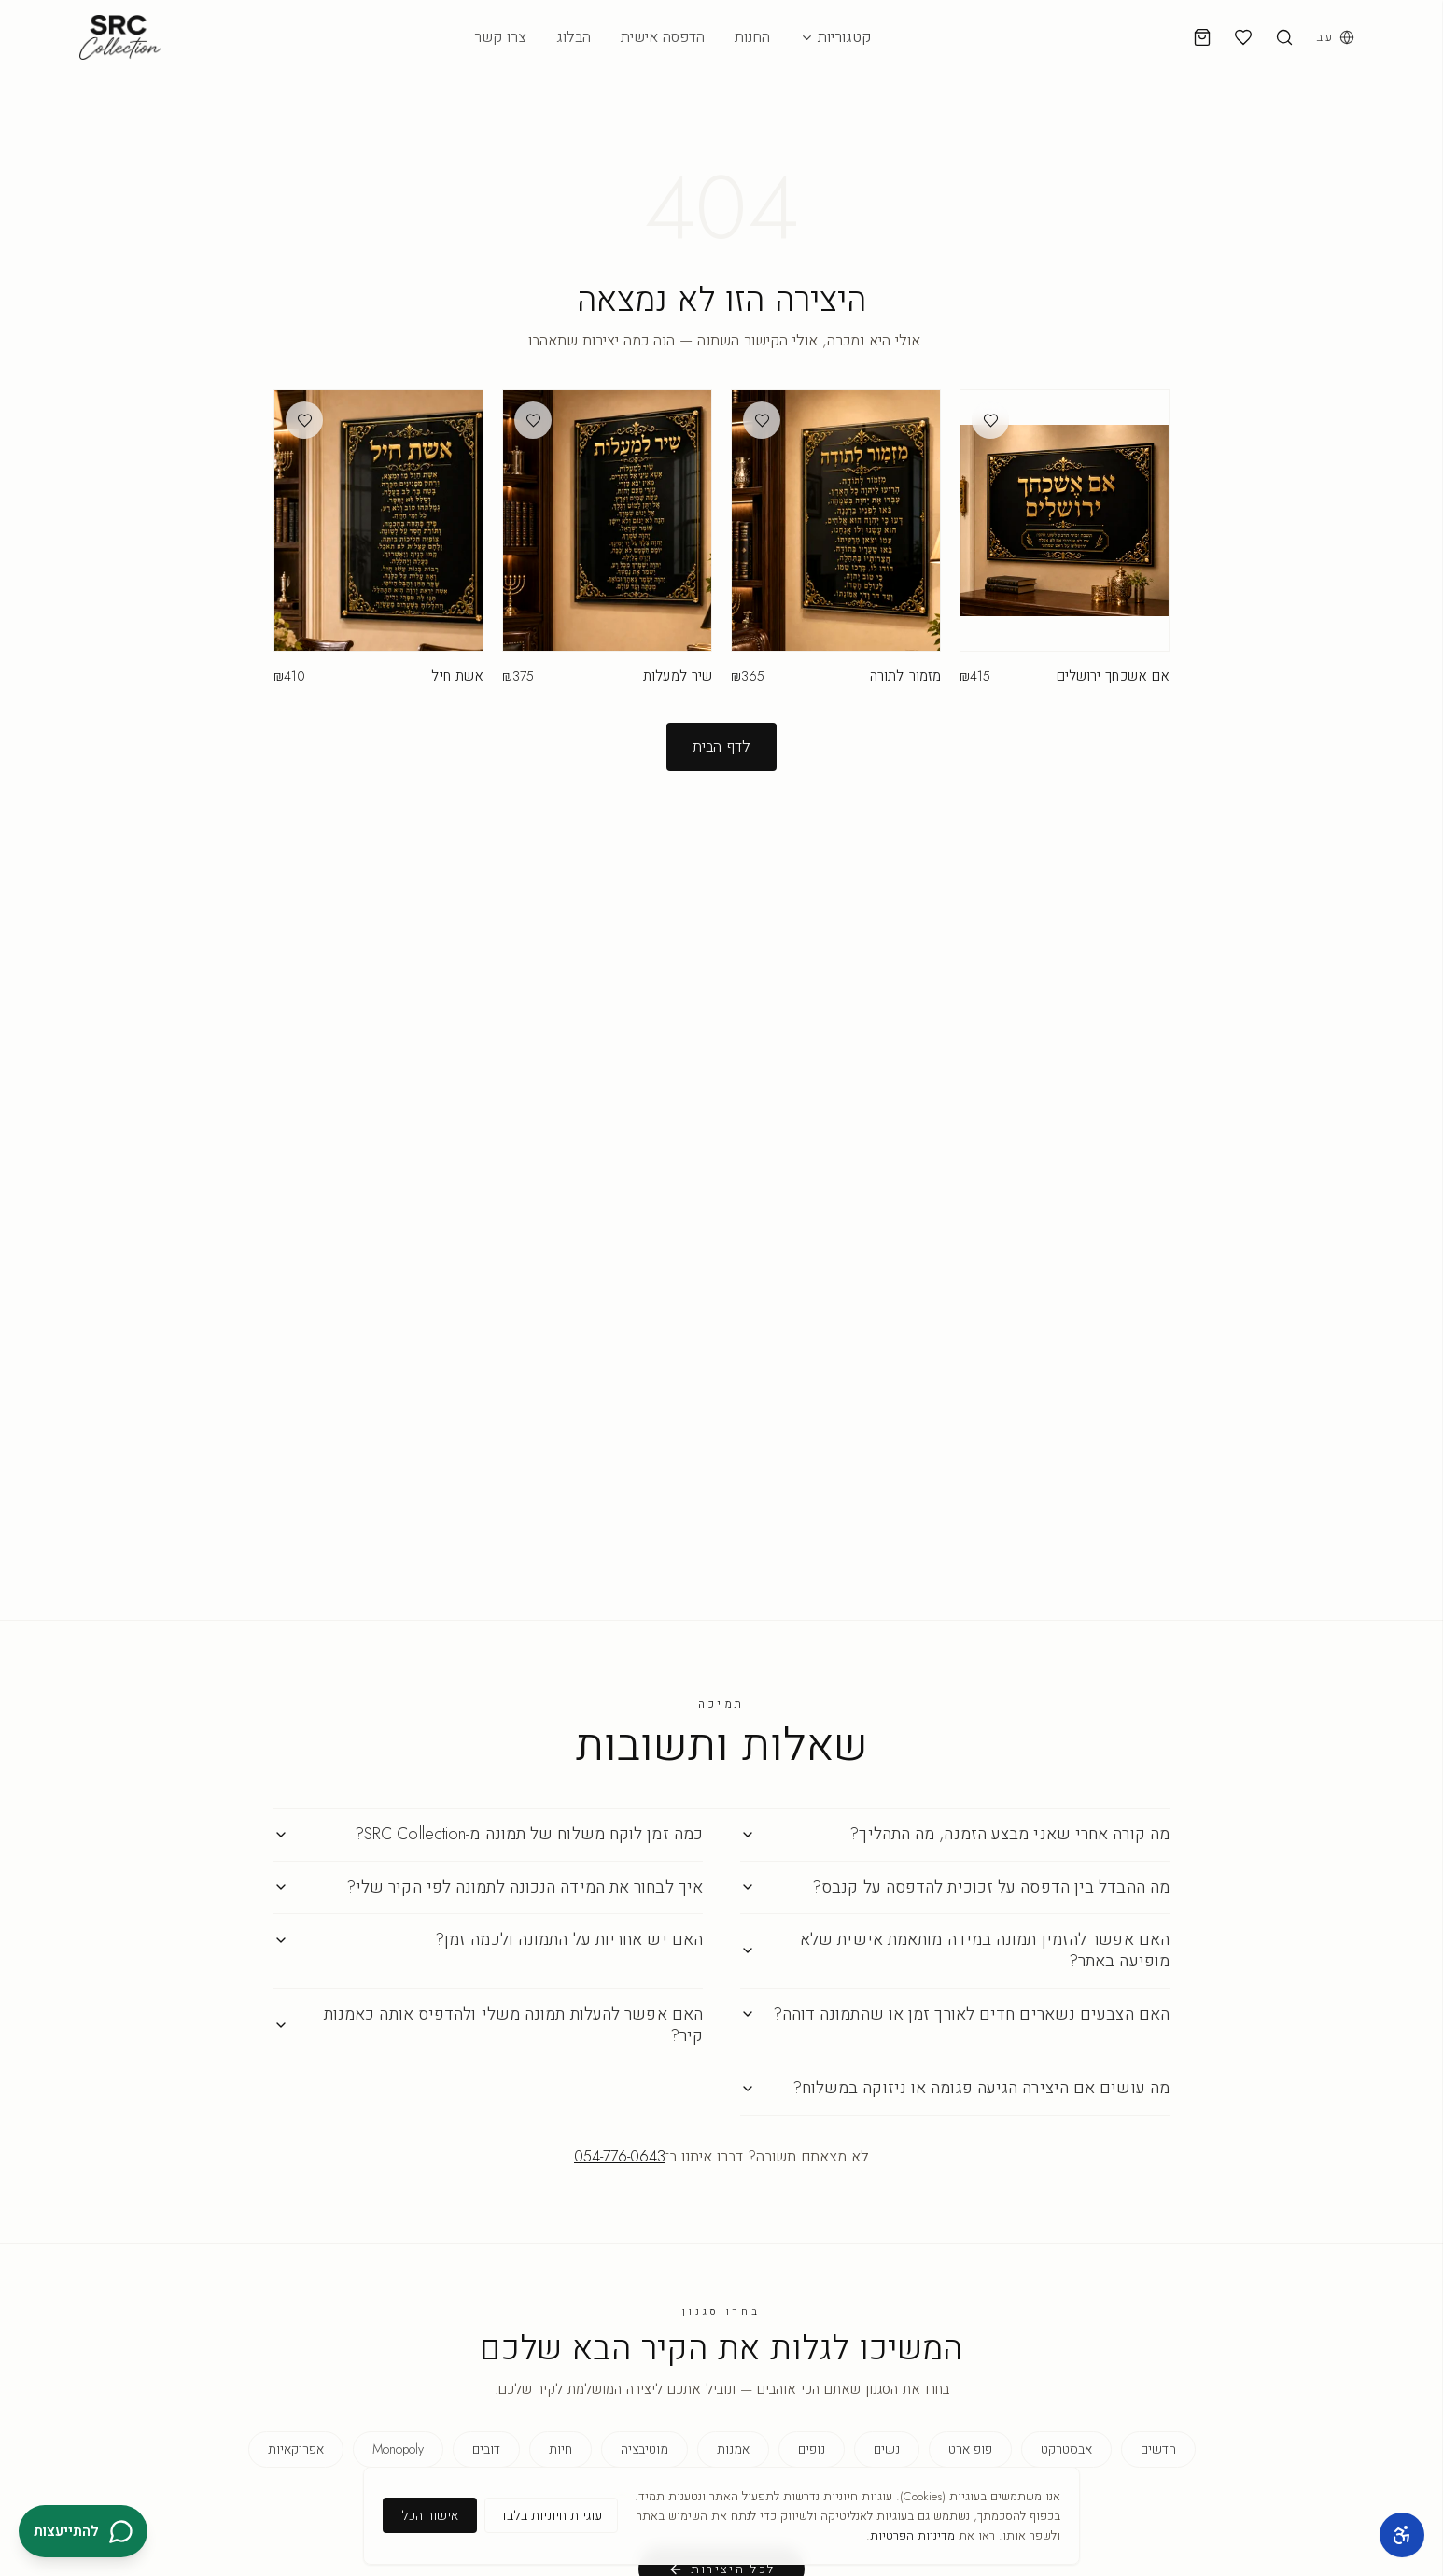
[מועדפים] (1243, 37)
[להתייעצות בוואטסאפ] (83, 2531)
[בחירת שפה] (1335, 37)
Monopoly (398, 2449)
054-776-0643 (619, 2156)
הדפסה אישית (663, 37)
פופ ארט (970, 2449)
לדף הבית (721, 746)
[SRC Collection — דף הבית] (120, 37)
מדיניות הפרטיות (912, 2535)
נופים (811, 2449)
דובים (486, 2449)
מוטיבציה (644, 2449)
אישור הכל (429, 2515)
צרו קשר (500, 37)
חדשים (1158, 2449)
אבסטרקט (1066, 2449)
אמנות (733, 2449)
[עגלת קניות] (1202, 37)
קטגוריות (835, 37)
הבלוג (573, 37)
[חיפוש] (1284, 37)
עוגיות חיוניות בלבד (551, 2515)
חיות (560, 2449)
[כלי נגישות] (1402, 2535)
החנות (752, 37)
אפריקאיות (296, 2449)
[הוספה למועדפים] (990, 420)
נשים (887, 2449)
